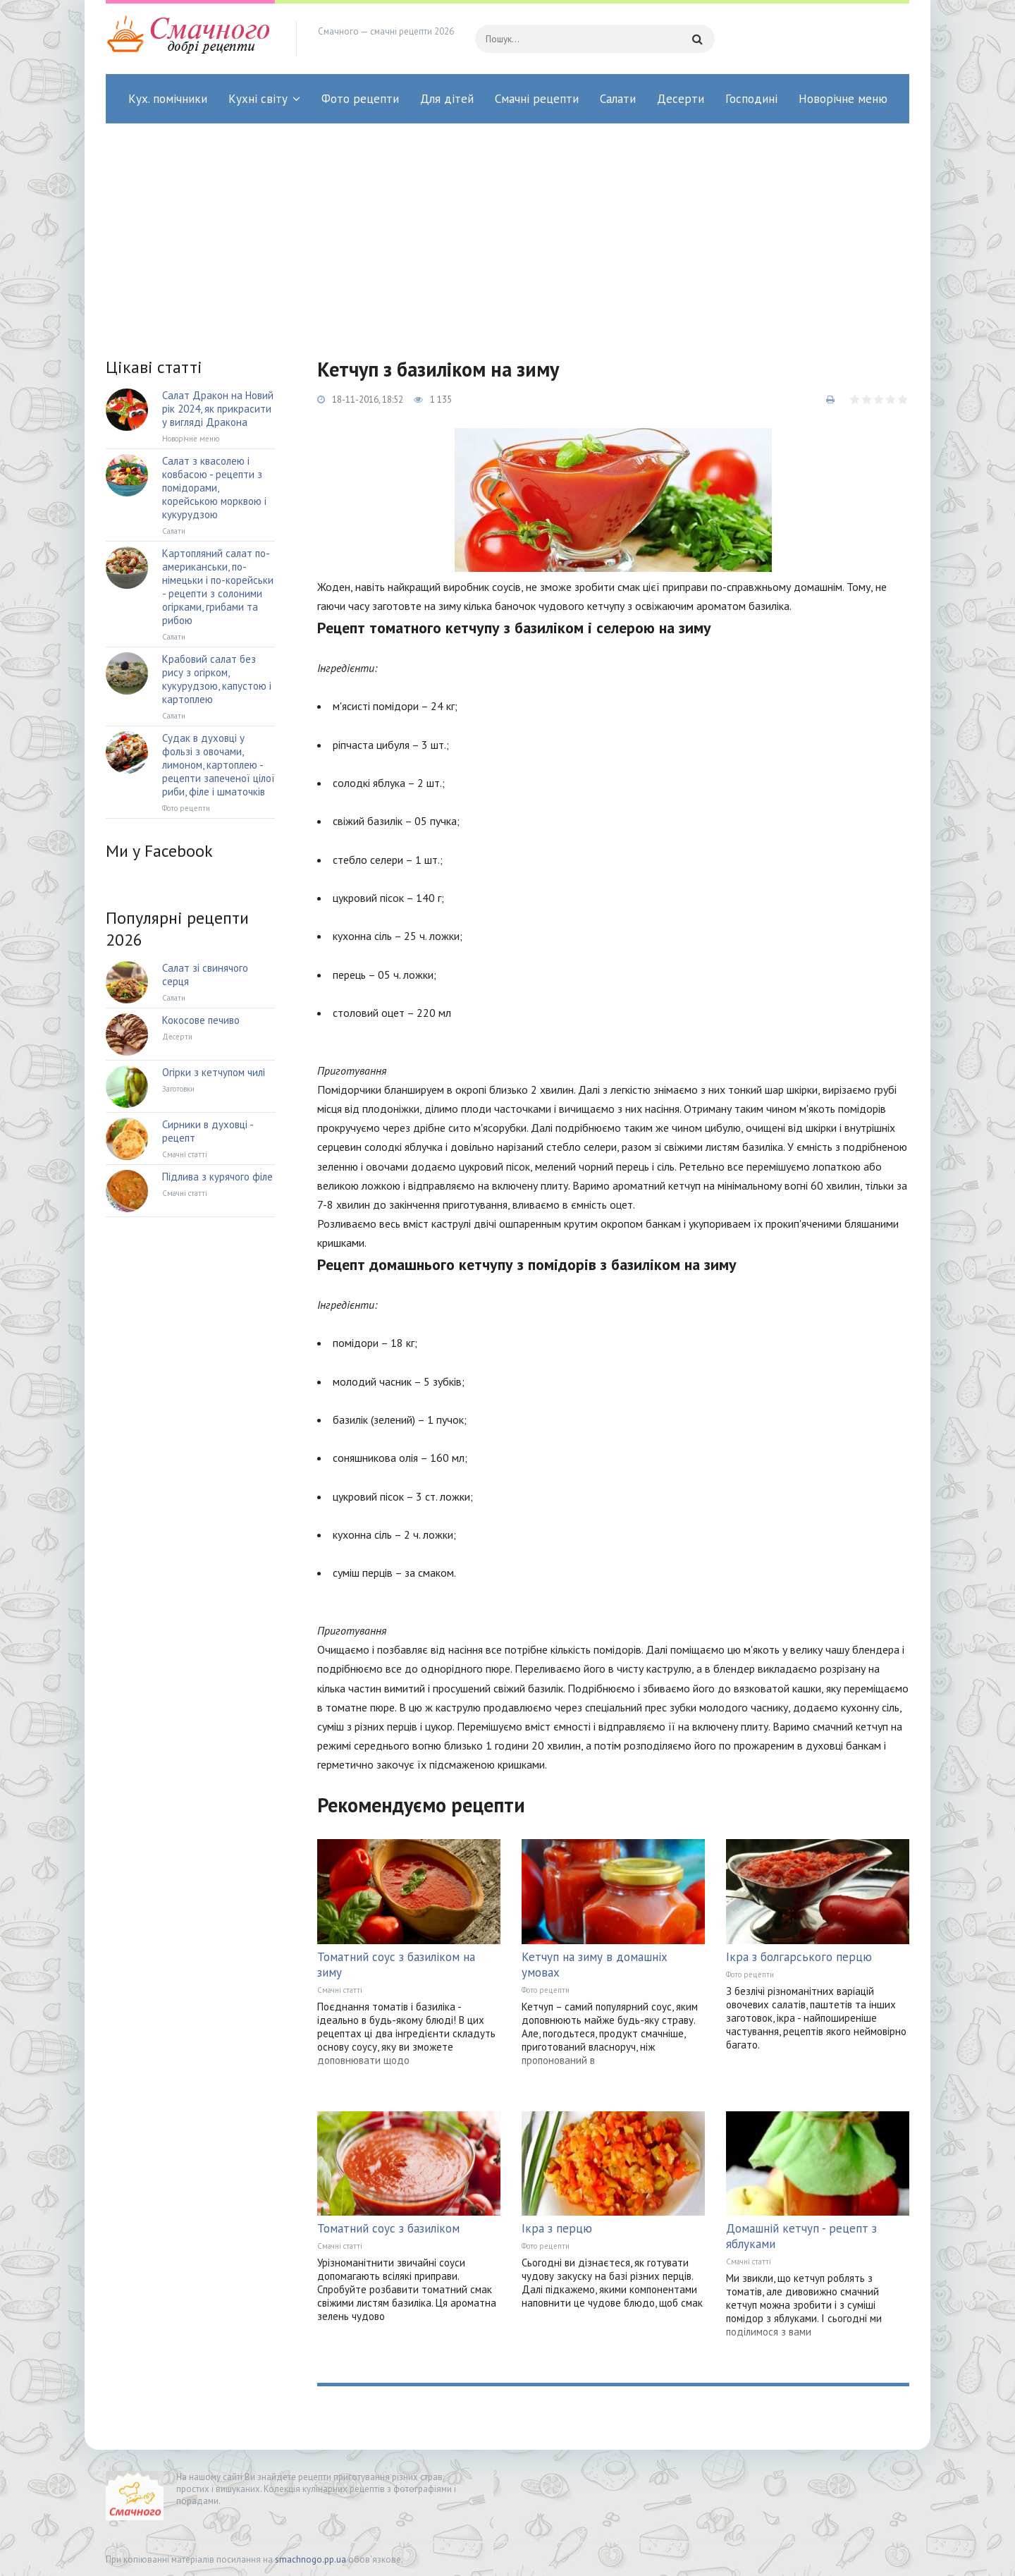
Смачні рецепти (537, 98)
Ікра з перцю (557, 2228)
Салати (618, 98)
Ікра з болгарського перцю (799, 1957)
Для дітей (447, 98)
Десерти (680, 98)
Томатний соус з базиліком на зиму (396, 1964)
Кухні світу (258, 98)
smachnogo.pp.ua (310, 2559)
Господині (751, 98)
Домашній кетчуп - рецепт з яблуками (801, 2236)
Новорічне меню (843, 98)
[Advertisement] (507, 229)
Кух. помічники (167, 98)
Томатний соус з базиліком (388, 2228)
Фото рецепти (360, 98)
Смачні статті (339, 1990)
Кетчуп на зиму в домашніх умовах (595, 1964)
